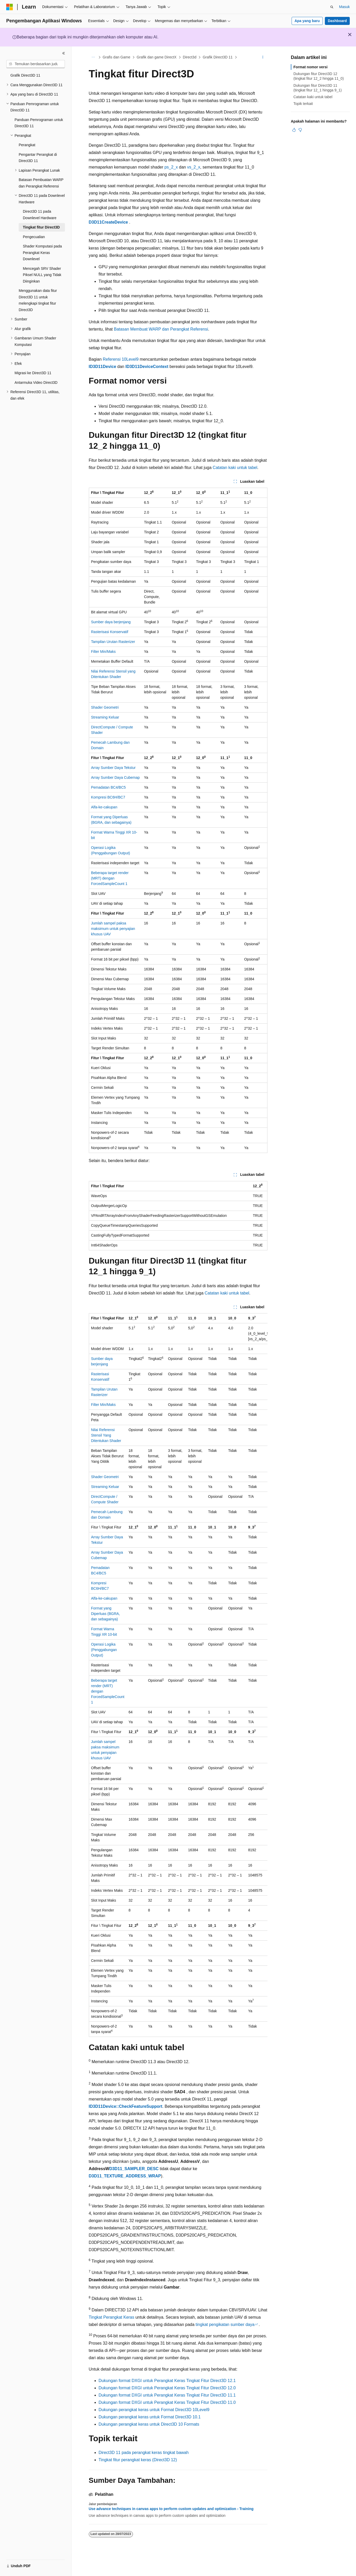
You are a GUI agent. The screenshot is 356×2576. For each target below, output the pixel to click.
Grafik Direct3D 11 (218, 57)
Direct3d (189, 57)
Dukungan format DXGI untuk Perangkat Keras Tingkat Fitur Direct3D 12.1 (167, 2380)
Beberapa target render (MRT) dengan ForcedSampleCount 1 (110, 878)
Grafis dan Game (116, 57)
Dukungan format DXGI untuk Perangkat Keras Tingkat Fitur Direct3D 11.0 (167, 2402)
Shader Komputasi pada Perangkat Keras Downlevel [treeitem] (42, 252)
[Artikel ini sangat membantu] (294, 130)
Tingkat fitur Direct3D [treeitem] (41, 227)
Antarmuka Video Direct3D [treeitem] (36, 382)
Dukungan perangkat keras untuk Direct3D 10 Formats (149, 2424)
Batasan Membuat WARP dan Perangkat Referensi (161, 329)
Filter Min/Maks (103, 651)
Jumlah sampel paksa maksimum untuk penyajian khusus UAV (113, 928)
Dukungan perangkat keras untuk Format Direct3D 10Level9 (154, 2409)
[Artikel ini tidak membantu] (300, 130)
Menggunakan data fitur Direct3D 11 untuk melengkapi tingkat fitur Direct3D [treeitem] (38, 300)
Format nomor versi (310, 67)
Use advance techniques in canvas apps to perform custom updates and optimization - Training (171, 2509)
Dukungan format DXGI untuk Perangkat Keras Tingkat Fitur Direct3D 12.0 (167, 2388)
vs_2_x (193, 167)
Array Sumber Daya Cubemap (115, 777)
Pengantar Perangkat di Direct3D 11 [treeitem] (38, 157)
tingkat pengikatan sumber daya (225, 2324)
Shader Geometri (105, 707)
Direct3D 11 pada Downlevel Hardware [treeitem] (39, 214)
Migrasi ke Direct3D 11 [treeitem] (33, 373)
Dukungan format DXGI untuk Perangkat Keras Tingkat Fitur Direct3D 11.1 (167, 2395)
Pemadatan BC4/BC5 (108, 787)
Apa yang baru (307, 21)
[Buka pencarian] (332, 7)
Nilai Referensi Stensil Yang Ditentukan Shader (106, 1435)
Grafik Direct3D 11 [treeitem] (25, 75)
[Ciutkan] (63, 53)
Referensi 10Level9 (121, 359)
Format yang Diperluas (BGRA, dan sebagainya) (105, 1613)
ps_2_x (171, 167)
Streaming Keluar (105, 717)
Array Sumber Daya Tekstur (113, 768)
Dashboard (337, 21)
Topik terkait (303, 104)
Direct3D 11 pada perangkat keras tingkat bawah (144, 2452)
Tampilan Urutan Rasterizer (113, 642)
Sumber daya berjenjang (111, 622)
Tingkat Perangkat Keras (112, 2317)
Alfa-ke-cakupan (104, 807)
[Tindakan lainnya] (262, 57)
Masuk (344, 7)
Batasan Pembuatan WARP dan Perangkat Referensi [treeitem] (41, 183)
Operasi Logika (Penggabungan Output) (104, 1649)
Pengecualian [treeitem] (34, 237)
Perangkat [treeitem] (27, 145)
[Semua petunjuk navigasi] (93, 57)
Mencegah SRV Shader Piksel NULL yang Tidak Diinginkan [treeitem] (42, 274)
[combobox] (35, 64)
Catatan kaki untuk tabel (235, 467)
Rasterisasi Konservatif (109, 632)
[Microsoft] (9, 7)
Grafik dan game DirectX (156, 57)
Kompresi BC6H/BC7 (108, 797)
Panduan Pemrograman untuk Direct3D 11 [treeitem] (39, 123)
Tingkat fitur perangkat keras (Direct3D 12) (138, 2460)
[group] (178, 1675)
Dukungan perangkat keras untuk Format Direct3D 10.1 (150, 2417)
